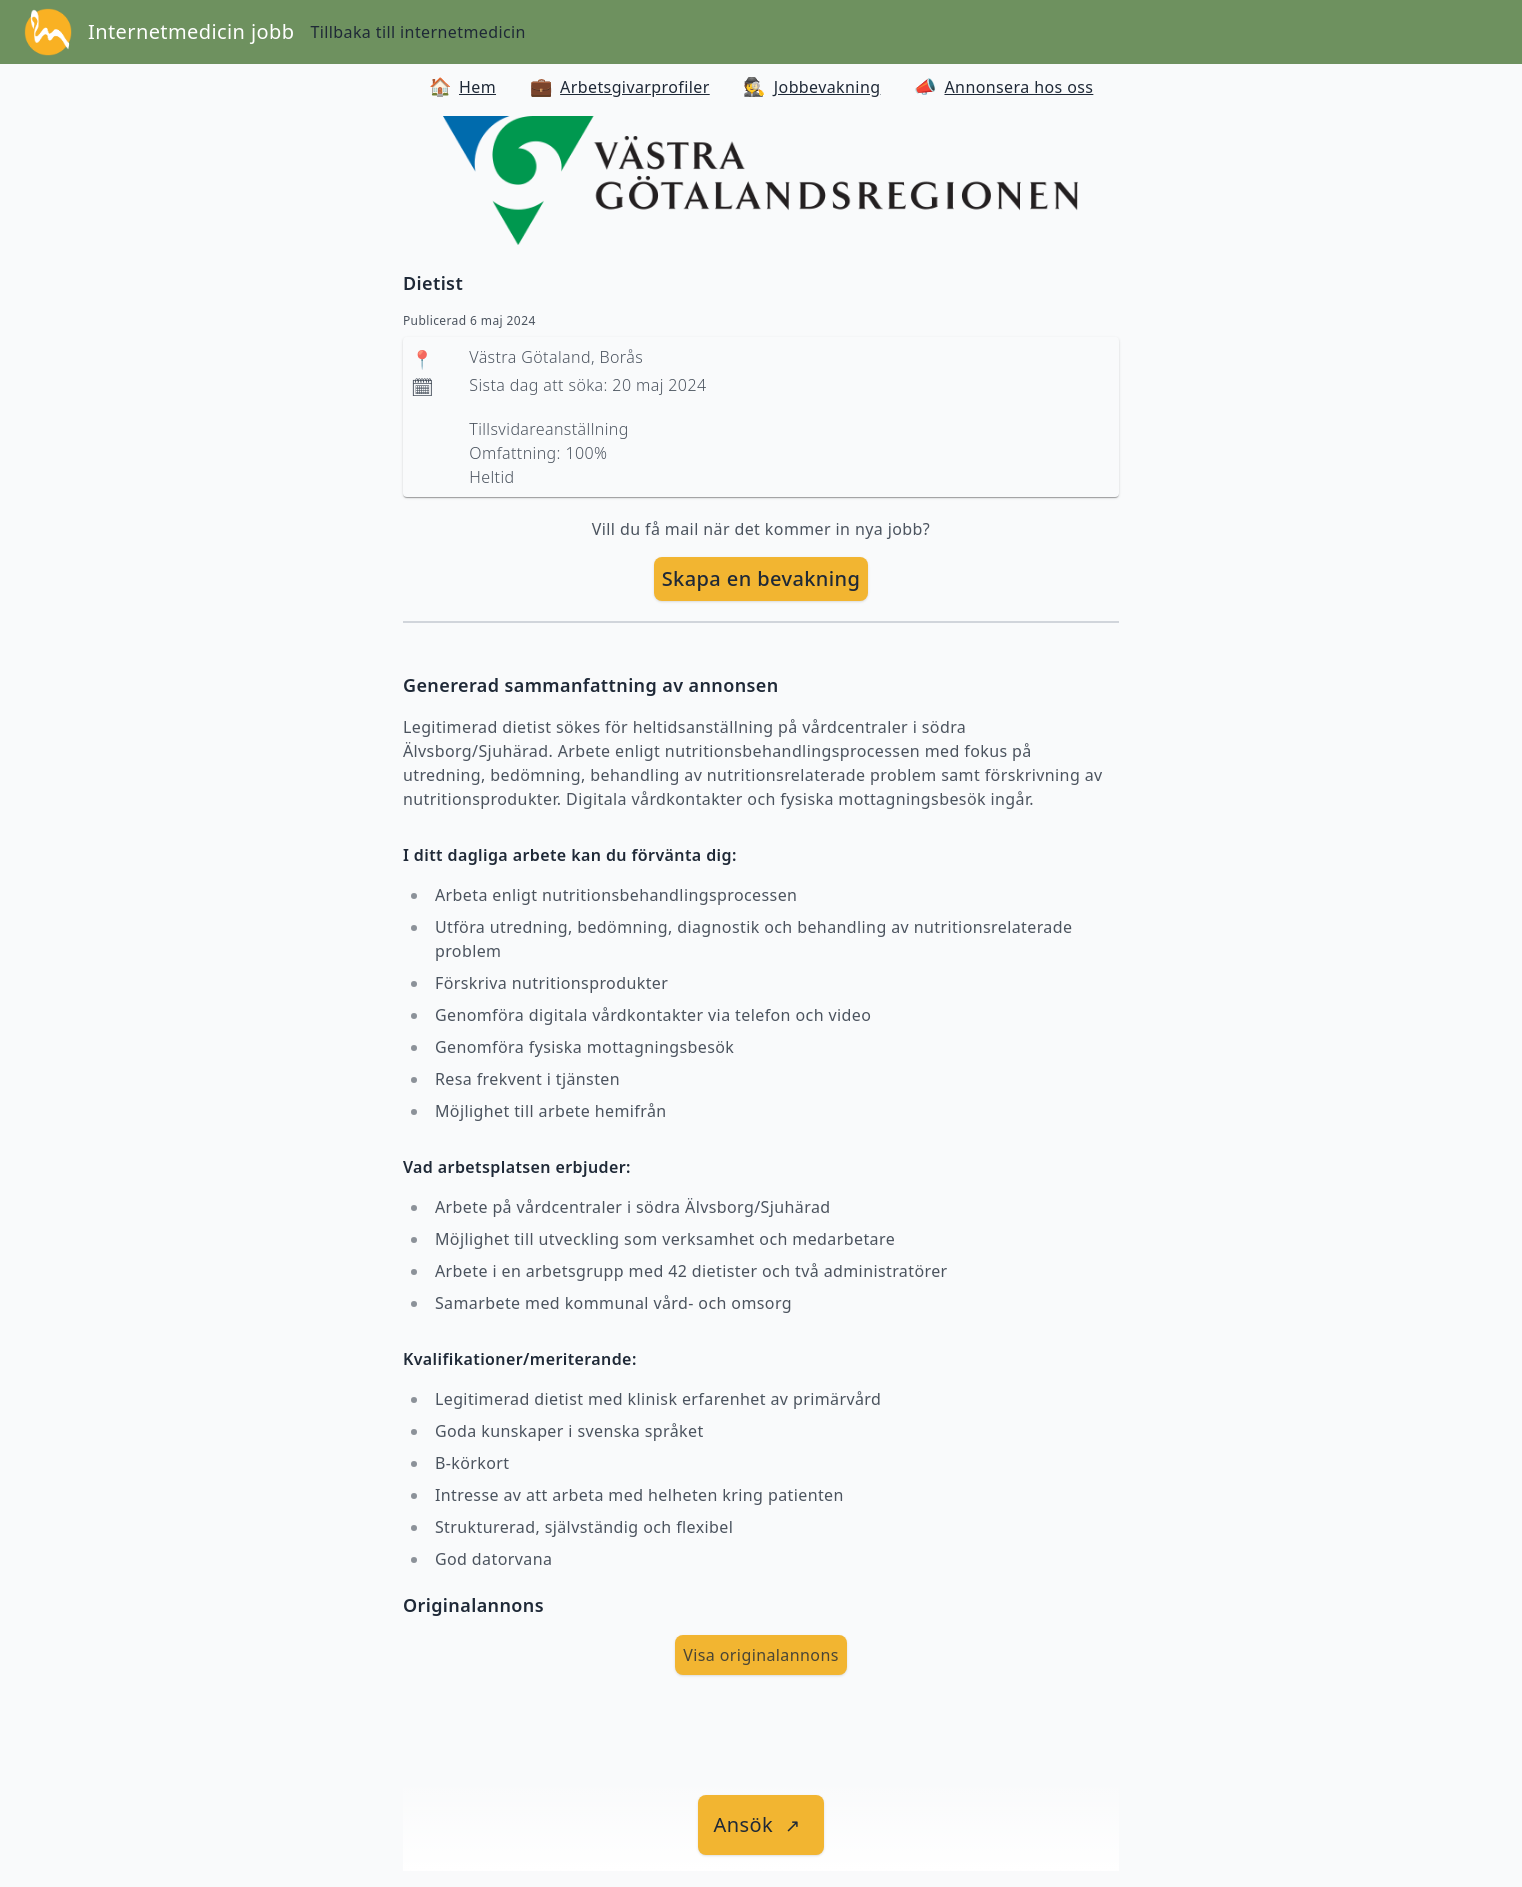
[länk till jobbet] (761, 1825)
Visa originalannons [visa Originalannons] (761, 1655)
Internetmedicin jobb (191, 31)
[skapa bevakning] (761, 579)
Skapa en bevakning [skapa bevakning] (761, 578)
